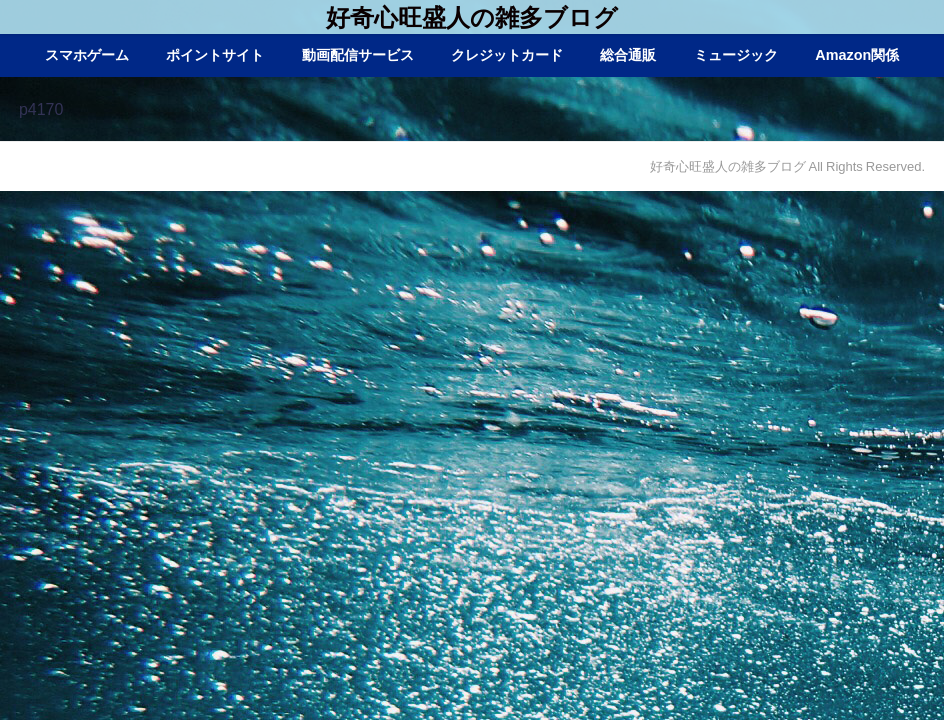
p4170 (41, 109)
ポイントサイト (215, 55)
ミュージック (736, 55)
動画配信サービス (358, 55)
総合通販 (628, 55)
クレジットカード (507, 55)
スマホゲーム (87, 55)
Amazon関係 (857, 55)
